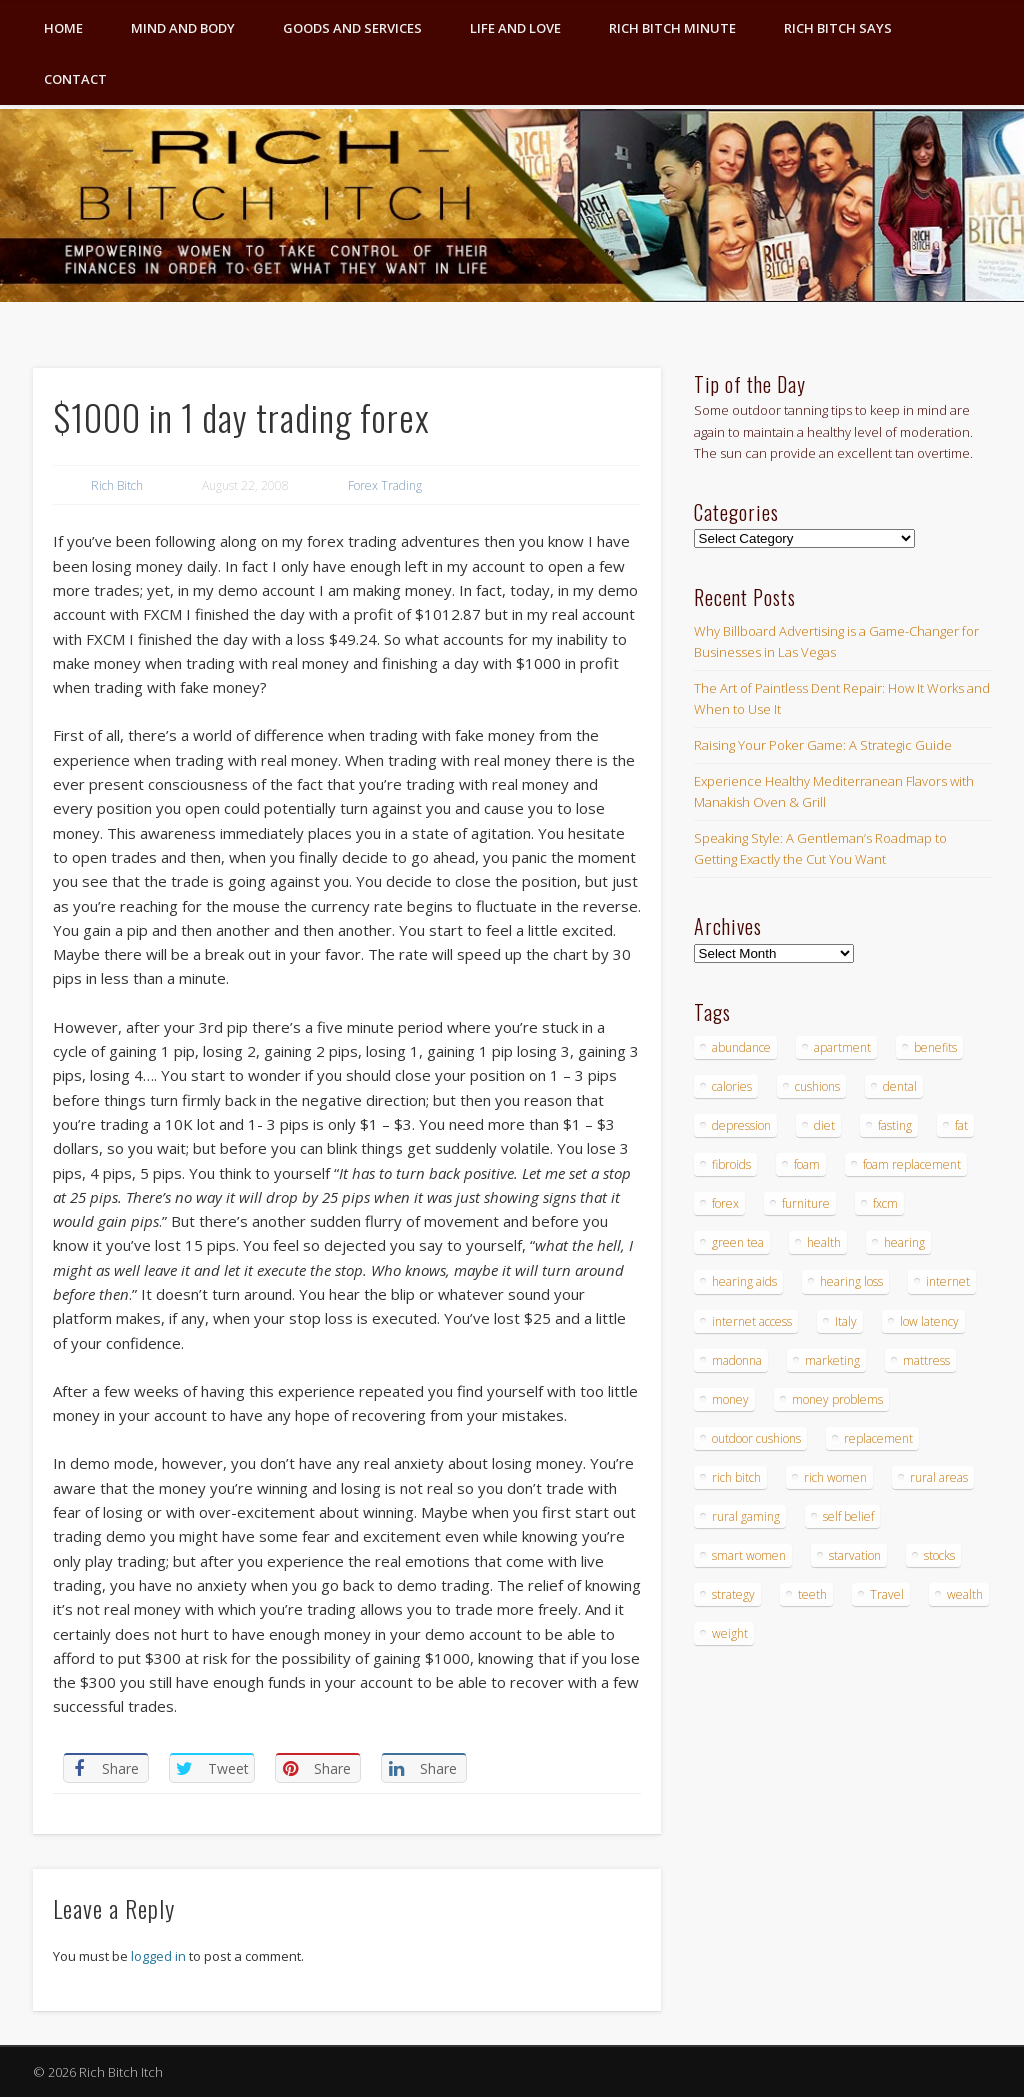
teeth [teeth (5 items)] (812, 1594)
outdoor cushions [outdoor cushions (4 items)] (756, 1438)
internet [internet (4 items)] (948, 1281)
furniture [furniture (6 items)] (806, 1203)
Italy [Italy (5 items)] (846, 1321)
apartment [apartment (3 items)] (842, 1047)
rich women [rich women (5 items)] (835, 1477)
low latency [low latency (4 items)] (929, 1321)
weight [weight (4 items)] (730, 1633)
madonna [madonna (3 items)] (737, 1360)
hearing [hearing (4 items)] (904, 1242)
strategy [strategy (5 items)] (733, 1594)
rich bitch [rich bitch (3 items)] (736, 1477)
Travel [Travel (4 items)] (887, 1594)
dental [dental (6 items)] (900, 1086)
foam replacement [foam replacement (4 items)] (912, 1164)
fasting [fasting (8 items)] (895, 1125)
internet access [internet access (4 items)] (752, 1321)
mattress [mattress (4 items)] (926, 1360)
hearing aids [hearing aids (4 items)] (744, 1281)
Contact (75, 79)
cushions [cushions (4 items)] (817, 1086)
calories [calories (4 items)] (732, 1086)
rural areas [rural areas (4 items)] (939, 1477)
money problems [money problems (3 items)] (837, 1399)
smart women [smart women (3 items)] (749, 1555)
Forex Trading (385, 485)
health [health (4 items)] (824, 1242)
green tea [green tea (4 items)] (738, 1242)
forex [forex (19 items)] (725, 1203)
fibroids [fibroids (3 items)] (731, 1164)
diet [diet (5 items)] (824, 1125)
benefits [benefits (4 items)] (935, 1047)
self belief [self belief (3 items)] (848, 1516)
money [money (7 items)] (730, 1399)
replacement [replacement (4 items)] (878, 1438)
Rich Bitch (117, 485)
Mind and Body (183, 28)
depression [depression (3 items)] (741, 1125)
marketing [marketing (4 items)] (832, 1360)
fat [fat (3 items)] (961, 1125)
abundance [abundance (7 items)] (741, 1047)
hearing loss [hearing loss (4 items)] (851, 1281)
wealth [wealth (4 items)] (965, 1594)
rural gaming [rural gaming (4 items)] (746, 1516)
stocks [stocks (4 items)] (939, 1555)
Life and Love (515, 28)
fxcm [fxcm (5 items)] (885, 1203)
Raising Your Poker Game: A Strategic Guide (823, 745)
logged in (158, 1956)
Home (63, 28)
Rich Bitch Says (838, 28)
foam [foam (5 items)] (807, 1164)
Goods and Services (352, 28)
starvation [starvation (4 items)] (855, 1555)
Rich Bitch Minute (672, 28)
